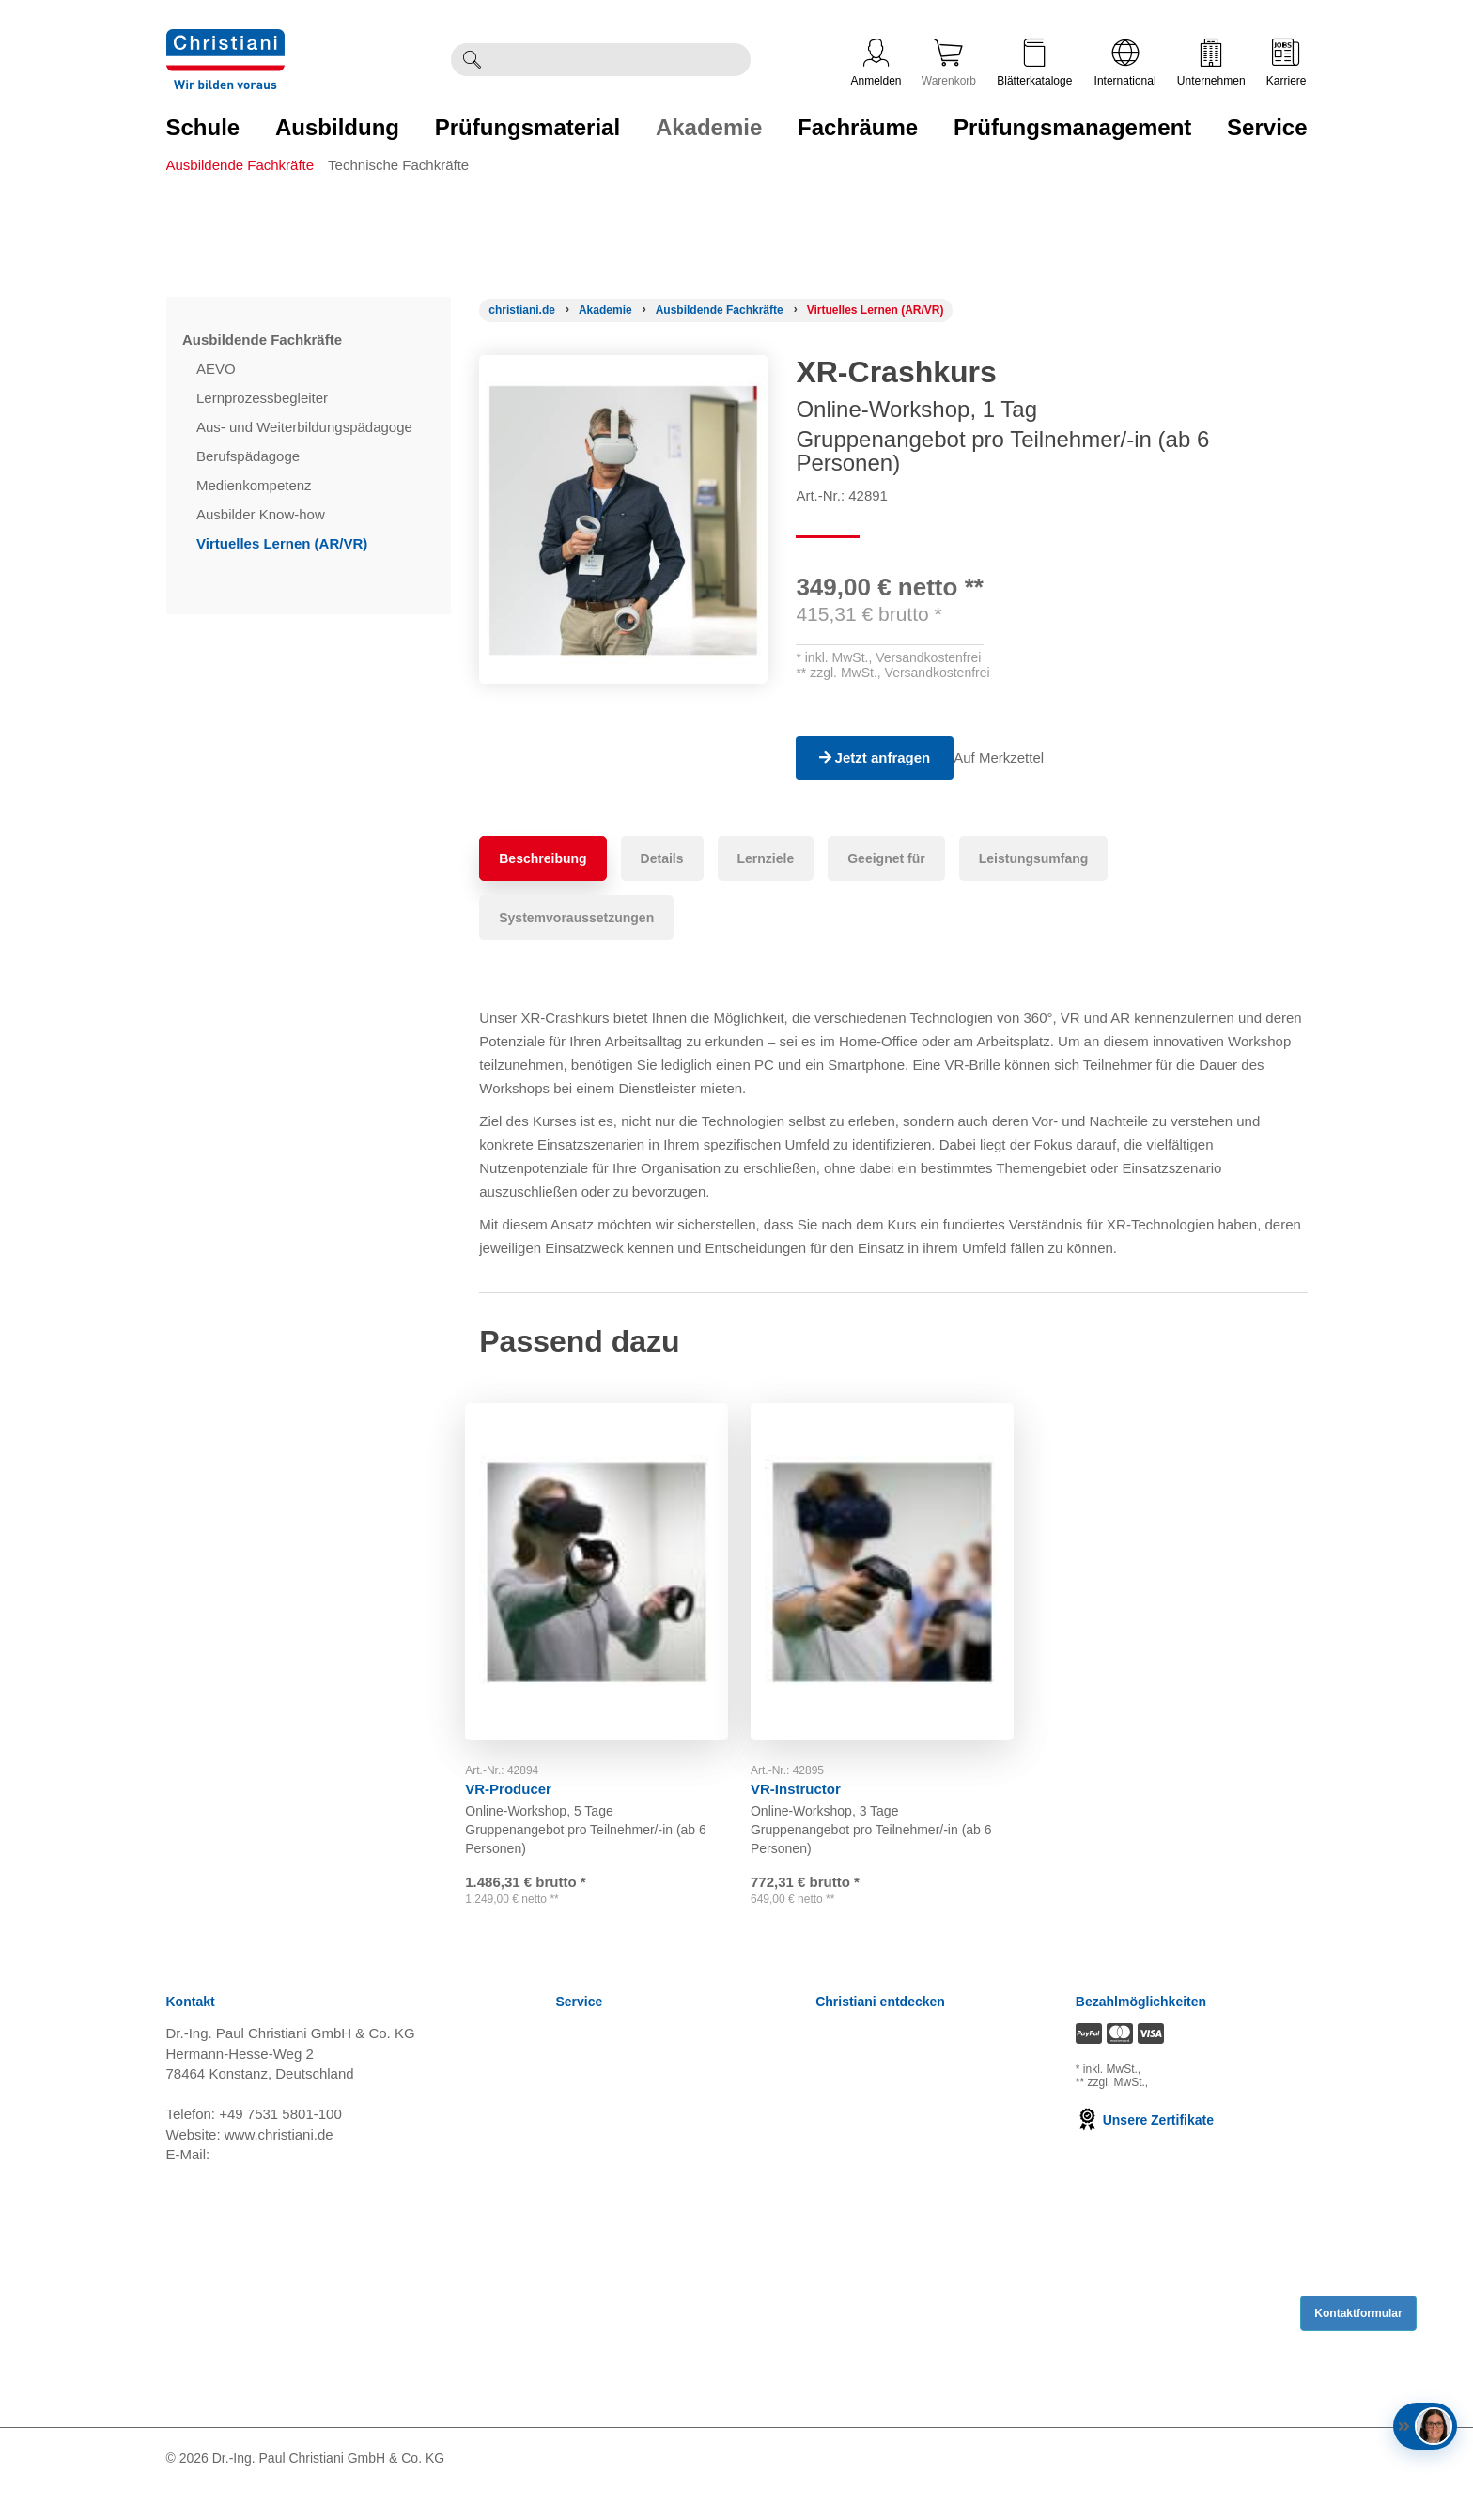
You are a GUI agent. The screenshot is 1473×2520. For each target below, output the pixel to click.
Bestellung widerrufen (623, 2418)
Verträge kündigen (613, 2230)
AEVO (218, 369)
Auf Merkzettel (1013, 757)
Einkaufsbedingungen (623, 2301)
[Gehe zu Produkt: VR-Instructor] (893, 1563)
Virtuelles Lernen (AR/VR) (283, 543)
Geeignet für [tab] (885, 858)
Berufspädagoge (249, 456)
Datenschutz (595, 2183)
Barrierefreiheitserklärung (635, 2324)
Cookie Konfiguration (621, 2254)
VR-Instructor (810, 1773)
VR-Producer (522, 1773)
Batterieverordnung (616, 2277)
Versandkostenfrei (928, 657)
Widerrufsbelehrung (617, 2136)
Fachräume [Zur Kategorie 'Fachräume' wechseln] (858, 127)
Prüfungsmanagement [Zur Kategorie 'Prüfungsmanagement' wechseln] (1072, 127)
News (574, 2066)
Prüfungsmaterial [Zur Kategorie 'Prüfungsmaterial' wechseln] (527, 127)
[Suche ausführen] (471, 59)
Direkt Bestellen (605, 2371)
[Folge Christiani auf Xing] (1270, 2489)
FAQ (570, 2395)
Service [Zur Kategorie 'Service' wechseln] (1267, 127)
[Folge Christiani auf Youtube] (1238, 2489)
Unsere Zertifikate (1145, 2150)
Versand (582, 2089)
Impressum (591, 2207)
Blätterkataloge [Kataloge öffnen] (1034, 63)
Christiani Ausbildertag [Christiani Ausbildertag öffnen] (885, 2160)
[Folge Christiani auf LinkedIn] (1204, 2489)
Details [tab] (662, 858)
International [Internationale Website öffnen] (1125, 63)
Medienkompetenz (256, 485)
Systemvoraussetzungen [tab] (576, 917)
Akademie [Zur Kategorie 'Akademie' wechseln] (709, 127)
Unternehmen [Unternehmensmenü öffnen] (1211, 63)
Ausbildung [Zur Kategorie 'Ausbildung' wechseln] (337, 127)
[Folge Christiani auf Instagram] (1301, 2489)
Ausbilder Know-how (262, 514)
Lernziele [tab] (766, 858)
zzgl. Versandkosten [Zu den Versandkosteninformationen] (1194, 2100)
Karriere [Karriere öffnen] (1286, 63)
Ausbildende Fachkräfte (240, 165)
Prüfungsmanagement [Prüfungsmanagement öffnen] (884, 2113)
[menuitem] (247, 184)
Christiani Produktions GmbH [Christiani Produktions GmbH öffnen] (906, 2230)
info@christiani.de (269, 2185)
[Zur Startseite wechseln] (225, 41)
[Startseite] (521, 310)
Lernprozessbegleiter (264, 398)
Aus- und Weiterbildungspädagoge (306, 427)
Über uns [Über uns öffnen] (844, 2207)
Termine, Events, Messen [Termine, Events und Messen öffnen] (894, 2136)
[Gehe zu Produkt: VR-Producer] (607, 1563)
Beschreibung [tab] (542, 858)
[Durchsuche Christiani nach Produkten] (621, 59)
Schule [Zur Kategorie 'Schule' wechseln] (203, 127)
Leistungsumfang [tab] (1034, 858)
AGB (571, 2113)
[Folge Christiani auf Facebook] (1175, 2489)
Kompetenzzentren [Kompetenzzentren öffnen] (874, 2089)
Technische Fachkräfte (398, 165)
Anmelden (876, 63)
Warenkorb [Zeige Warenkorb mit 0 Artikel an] (949, 63)
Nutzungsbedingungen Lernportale (664, 2160)
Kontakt (580, 2348)
